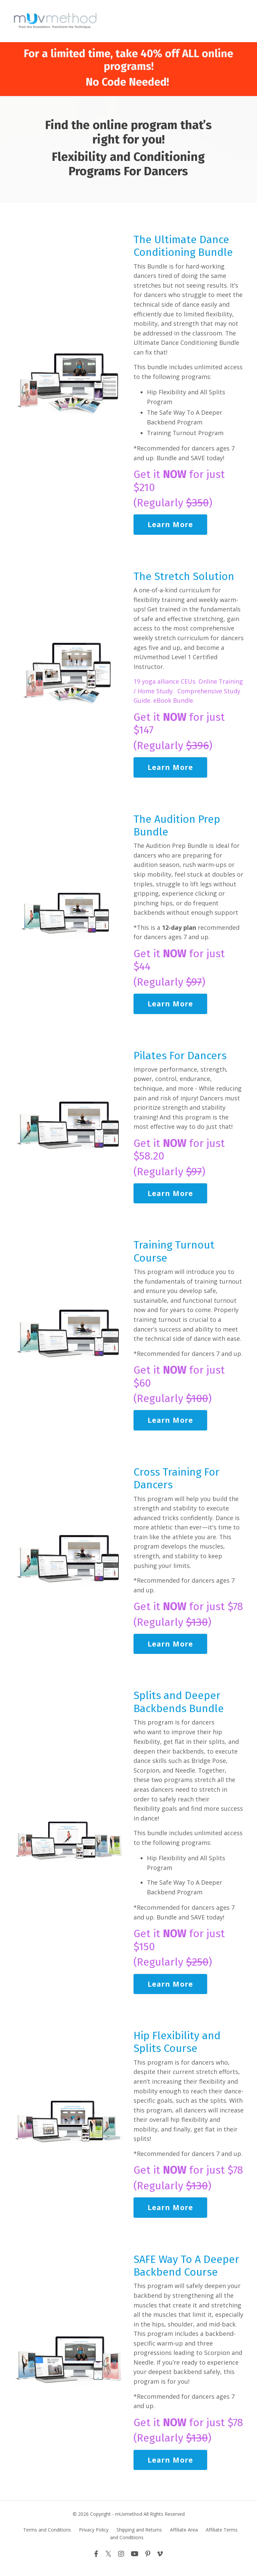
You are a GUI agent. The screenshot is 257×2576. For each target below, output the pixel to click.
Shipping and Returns (139, 2538)
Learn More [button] (170, 526)
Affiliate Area (184, 2538)
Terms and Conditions (47, 2538)
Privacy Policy (93, 2538)
